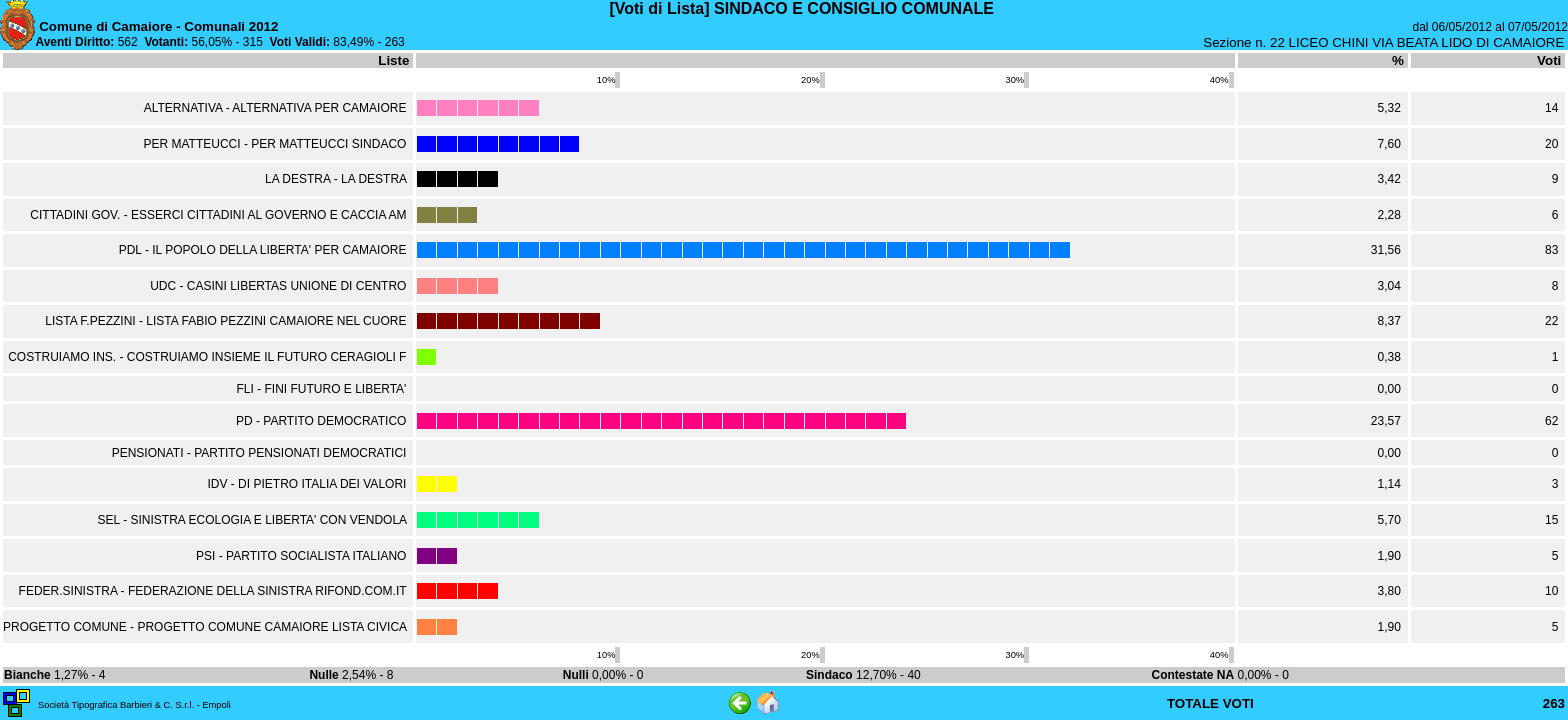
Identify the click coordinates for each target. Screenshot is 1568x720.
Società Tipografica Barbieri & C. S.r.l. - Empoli (134, 705)
